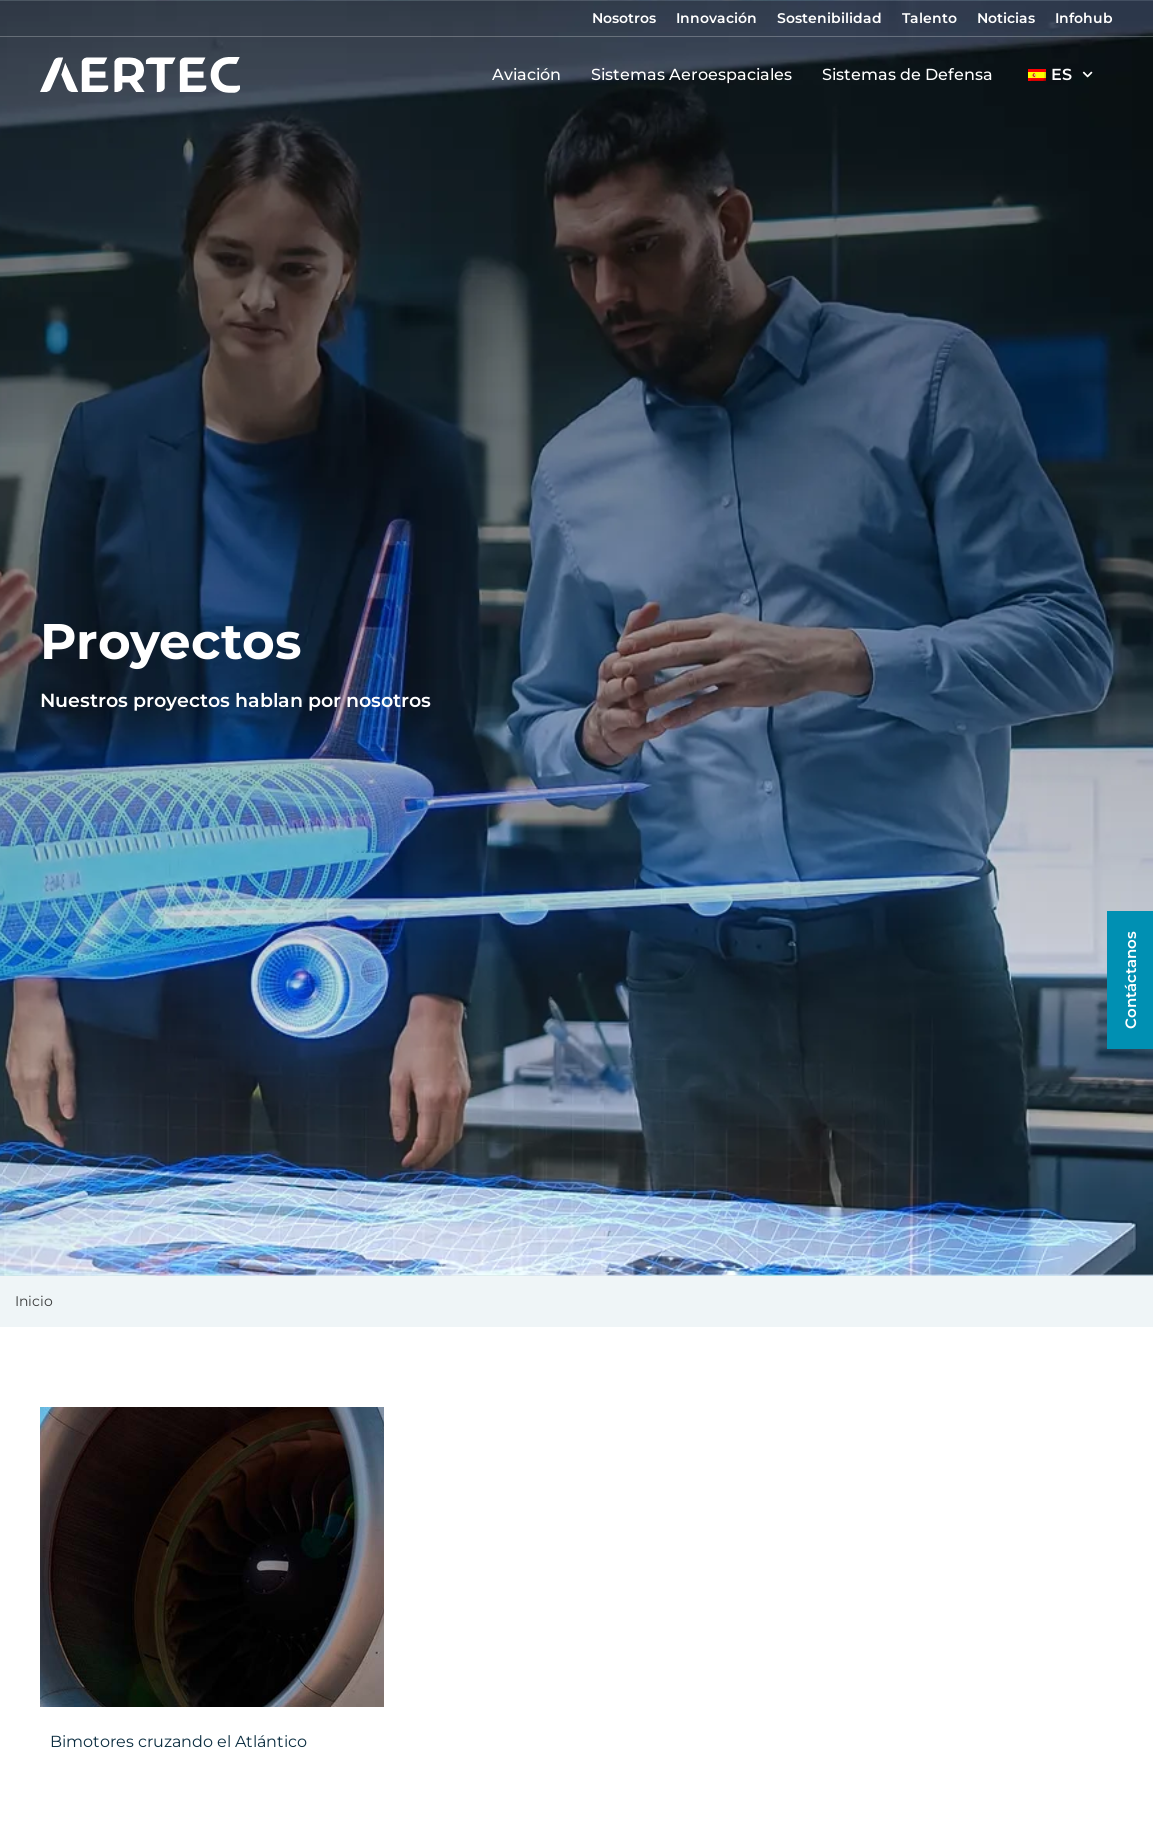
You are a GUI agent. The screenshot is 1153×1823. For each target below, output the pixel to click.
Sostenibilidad (829, 18)
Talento (929, 18)
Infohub (1084, 18)
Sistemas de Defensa (912, 75)
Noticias (1006, 18)
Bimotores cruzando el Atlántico (178, 1741)
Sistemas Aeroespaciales (696, 75)
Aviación (531, 75)
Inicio (34, 1301)
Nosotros (624, 18)
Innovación (716, 18)
